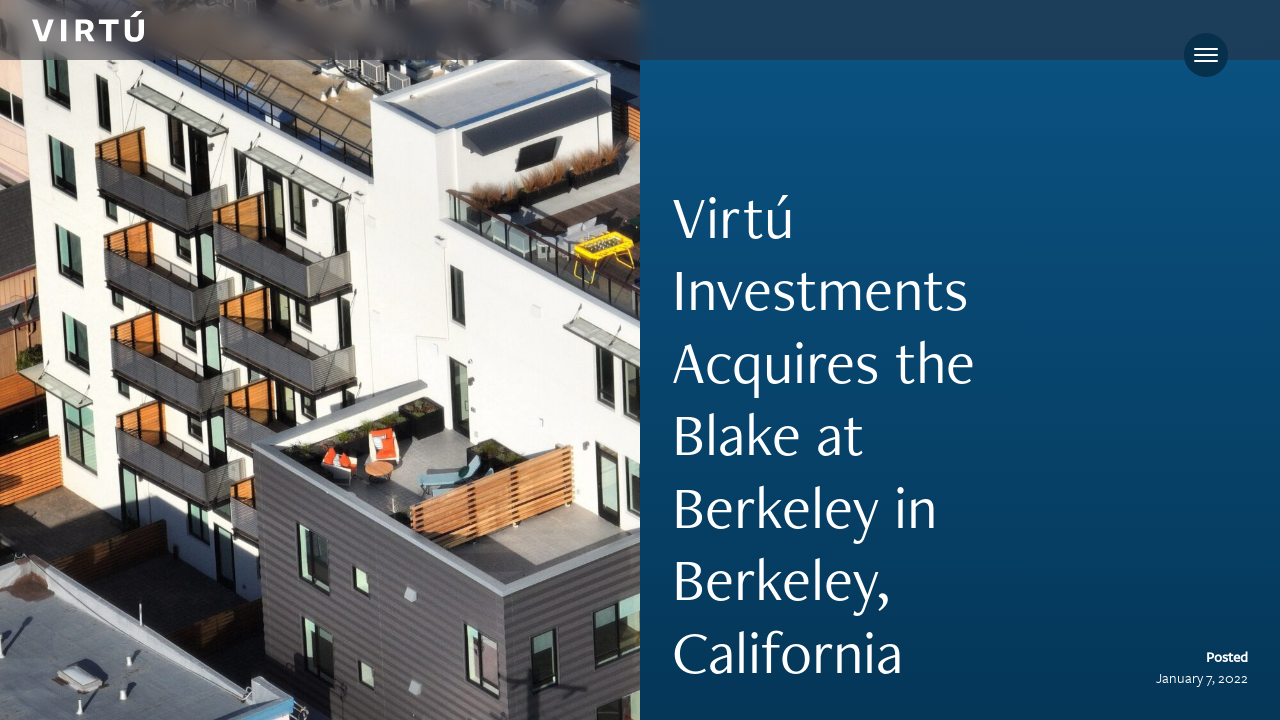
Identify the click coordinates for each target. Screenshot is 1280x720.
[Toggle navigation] (1206, 55)
